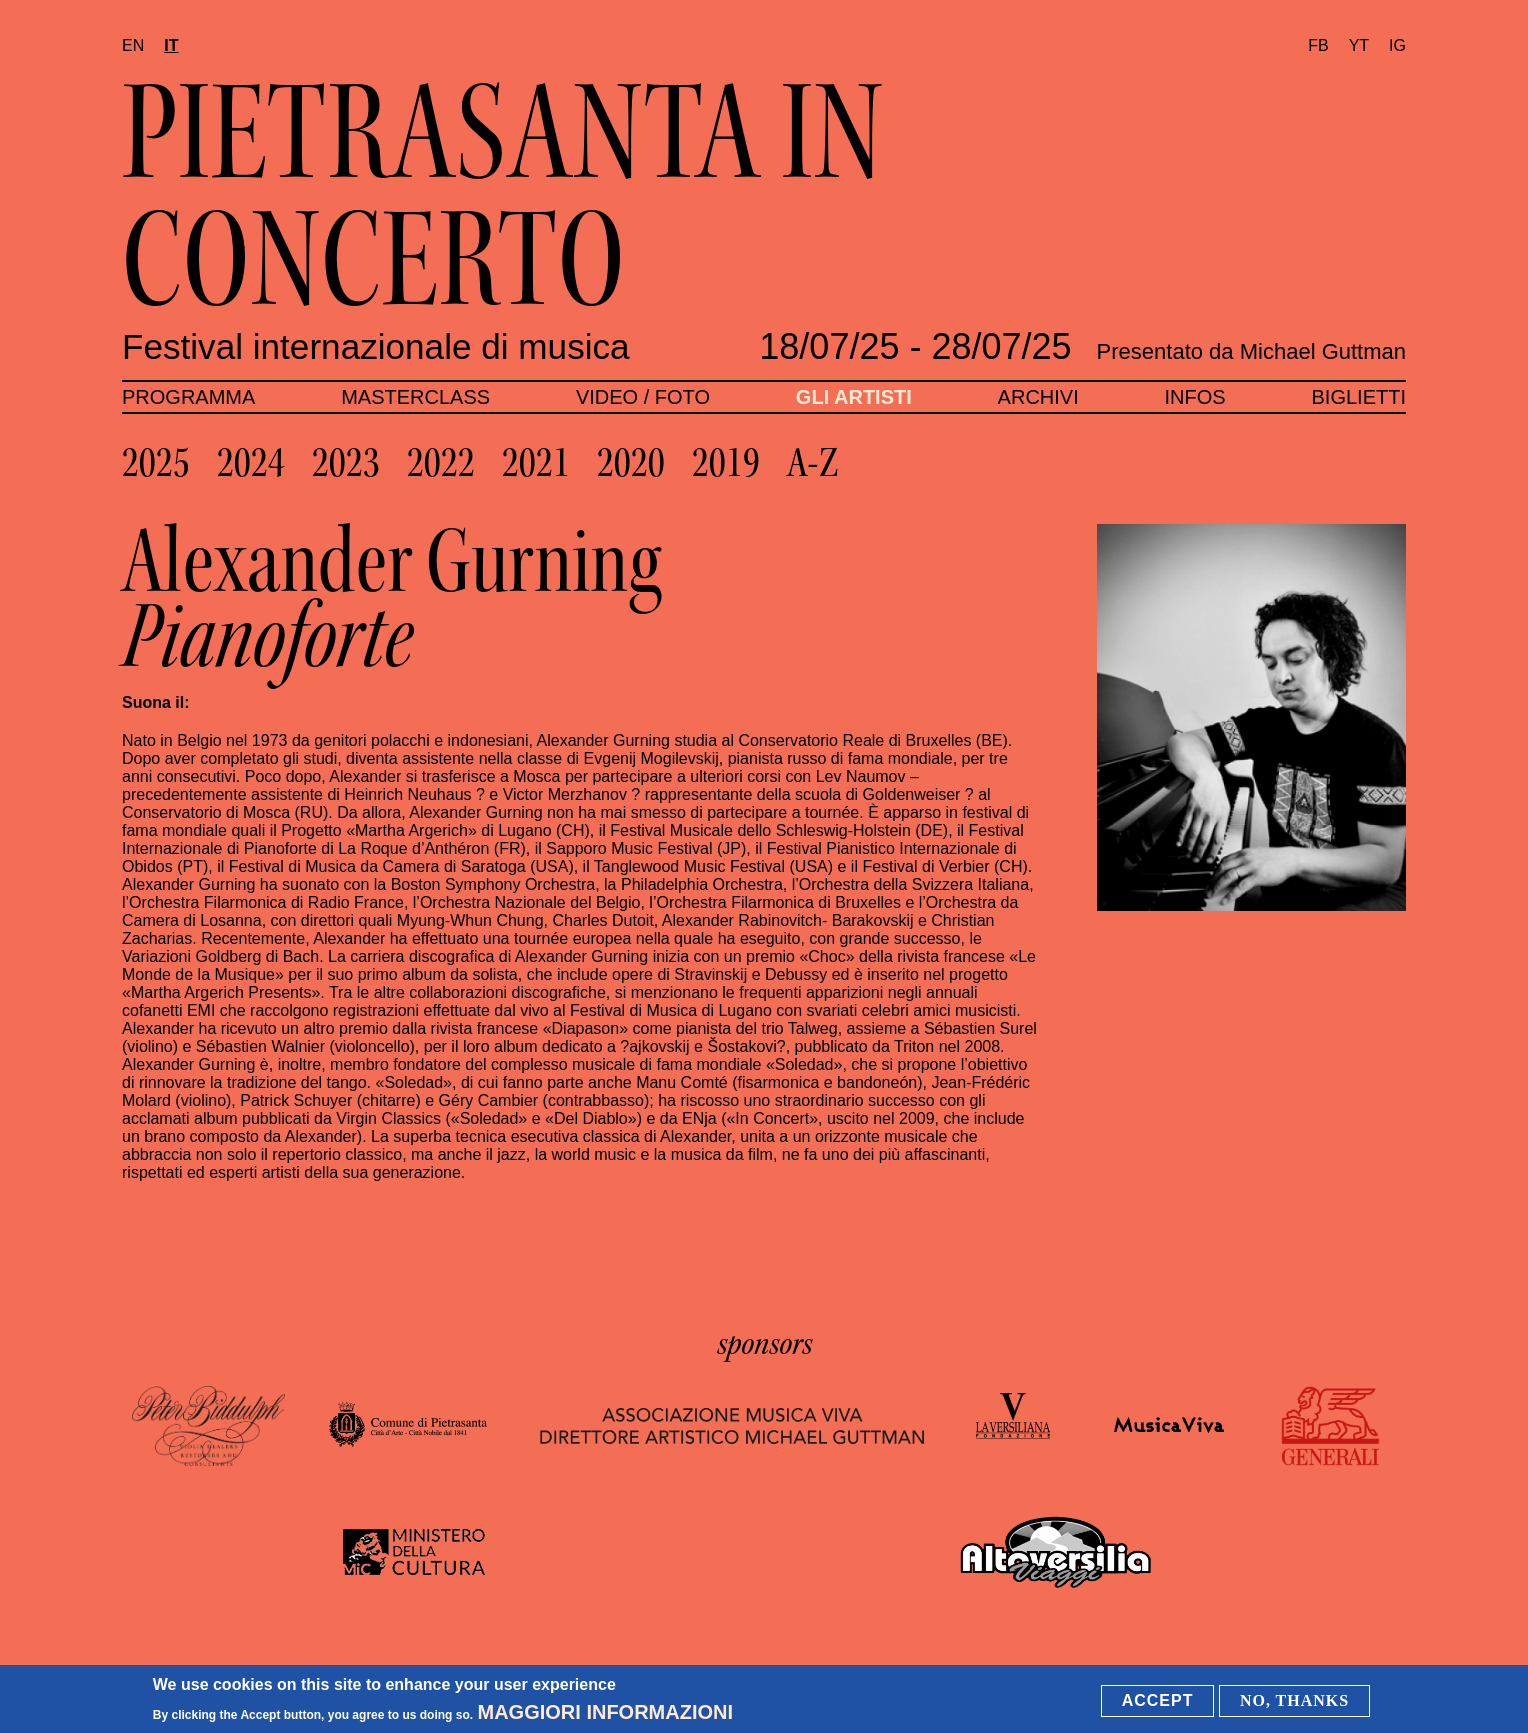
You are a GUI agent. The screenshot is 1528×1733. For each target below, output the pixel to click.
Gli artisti (854, 397)
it (171, 45)
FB (1318, 45)
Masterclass (415, 397)
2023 (346, 463)
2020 (631, 463)
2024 (251, 463)
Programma (188, 397)
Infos (1195, 397)
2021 (536, 463)
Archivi (1038, 397)
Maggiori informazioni (606, 1713)
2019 (726, 463)
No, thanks (1294, 1701)
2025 (156, 463)
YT (1359, 45)
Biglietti (1359, 397)
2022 (441, 463)
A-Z (812, 463)
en (133, 45)
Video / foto (643, 397)
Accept (1158, 1701)
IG (1397, 45)
